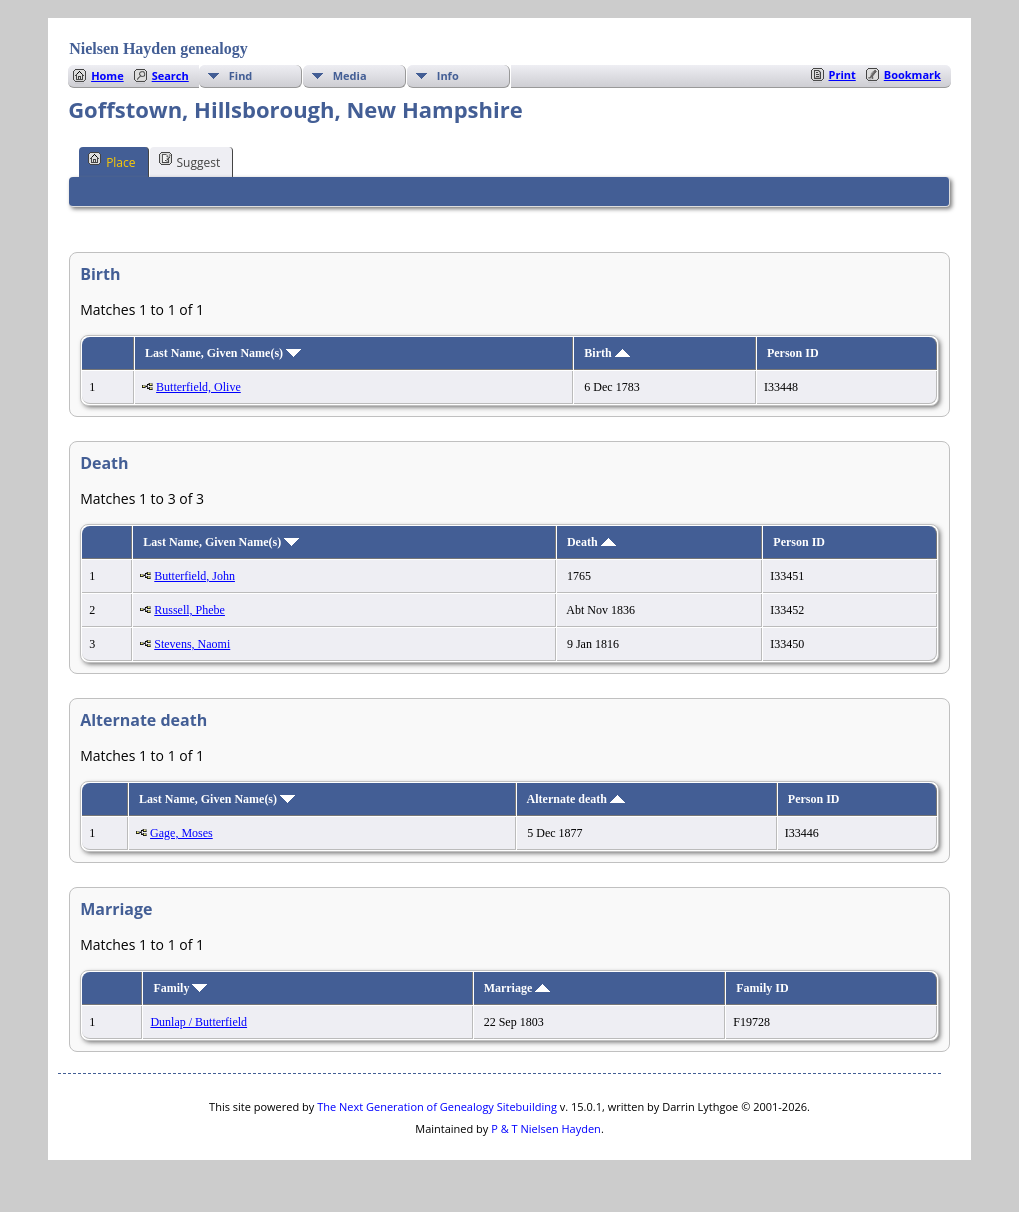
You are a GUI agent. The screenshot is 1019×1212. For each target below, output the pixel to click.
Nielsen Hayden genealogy (158, 48)
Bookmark (912, 74)
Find (241, 75)
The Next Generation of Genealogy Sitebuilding (437, 1106)
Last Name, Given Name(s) (223, 353)
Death (591, 542)
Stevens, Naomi (192, 644)
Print (842, 74)
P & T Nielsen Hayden (546, 1128)
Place (111, 161)
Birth (606, 353)
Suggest (190, 161)
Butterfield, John (194, 576)
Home (107, 75)
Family (180, 988)
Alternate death (576, 799)
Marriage (517, 988)
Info (448, 75)
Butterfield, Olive (198, 387)
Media (350, 75)
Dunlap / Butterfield (198, 1022)
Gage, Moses (181, 833)
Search (170, 75)
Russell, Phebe (189, 610)
